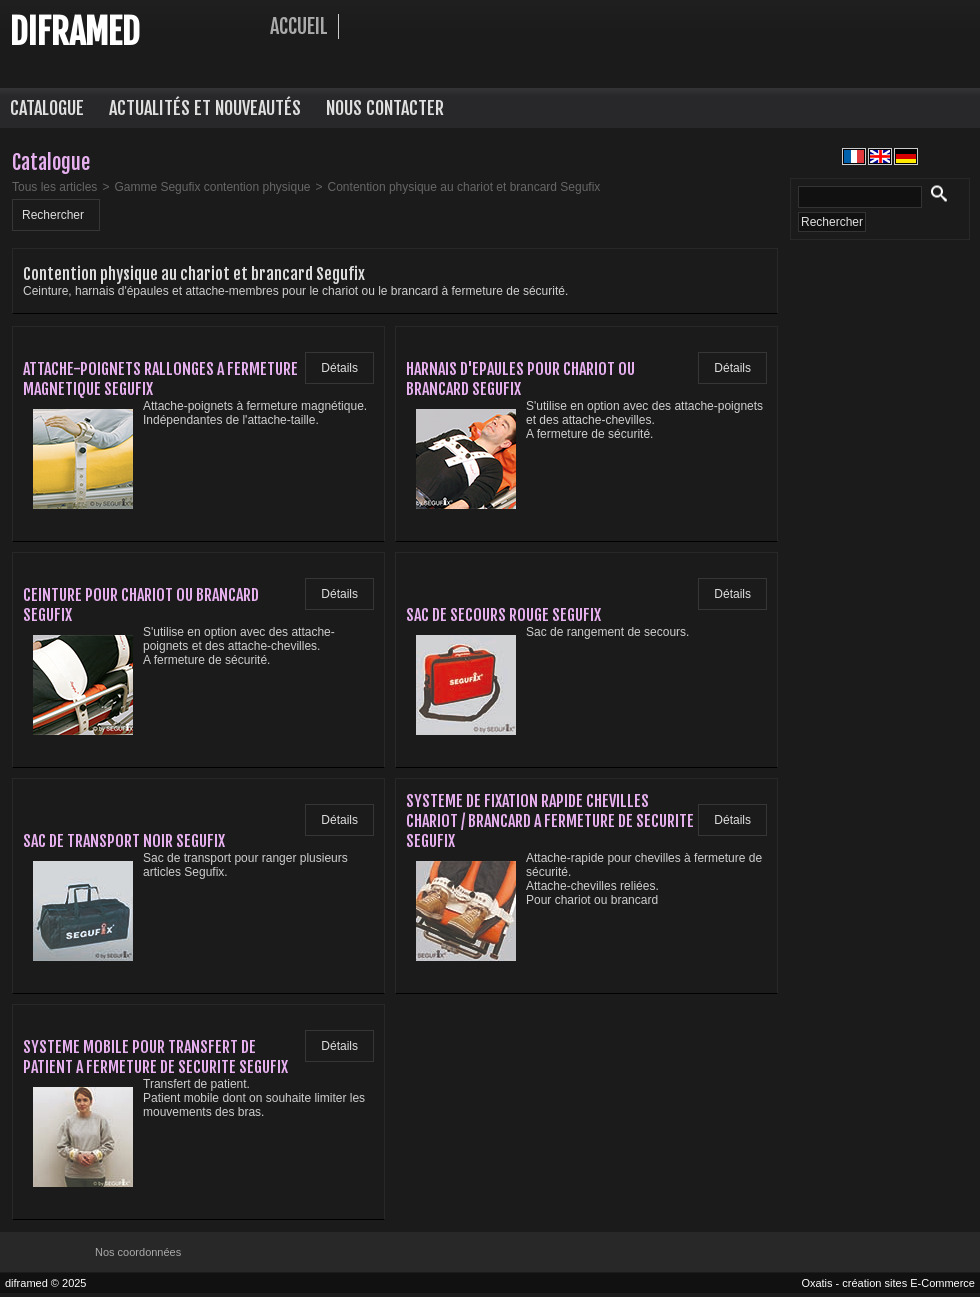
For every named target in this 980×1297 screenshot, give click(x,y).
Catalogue (47, 108)
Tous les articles (54, 187)
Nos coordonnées (138, 1252)
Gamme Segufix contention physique (212, 187)
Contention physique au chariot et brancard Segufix (464, 187)
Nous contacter (385, 108)
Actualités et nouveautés (205, 108)
